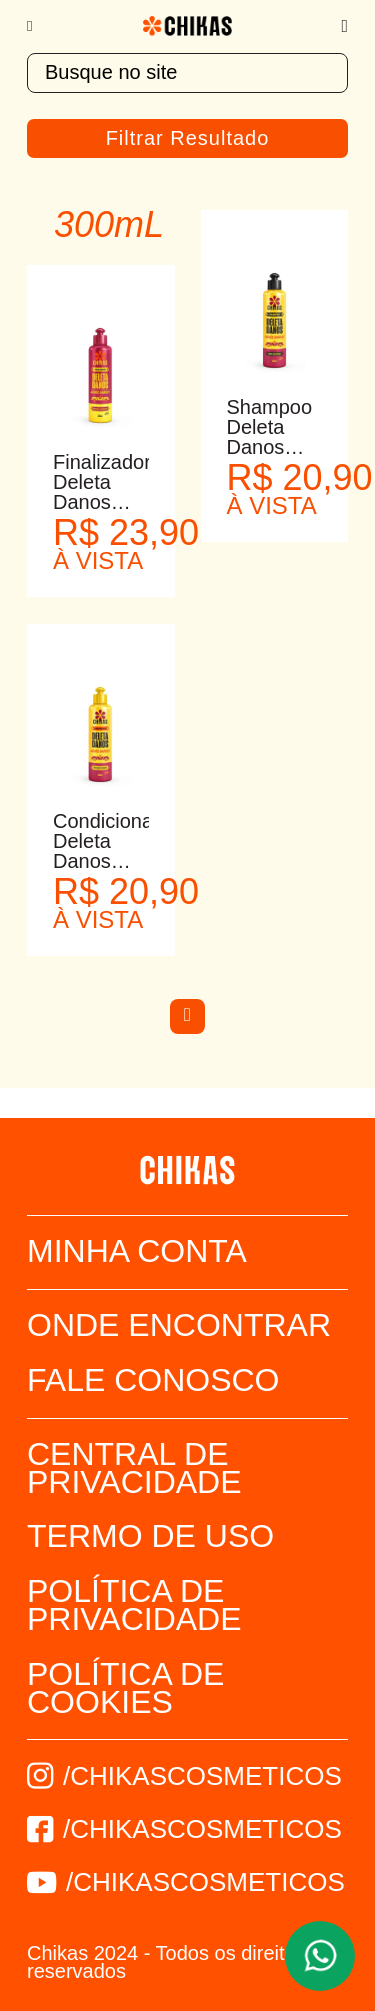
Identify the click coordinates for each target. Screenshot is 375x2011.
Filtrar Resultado (188, 138)
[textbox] (187, 73)
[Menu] (39, 26)
